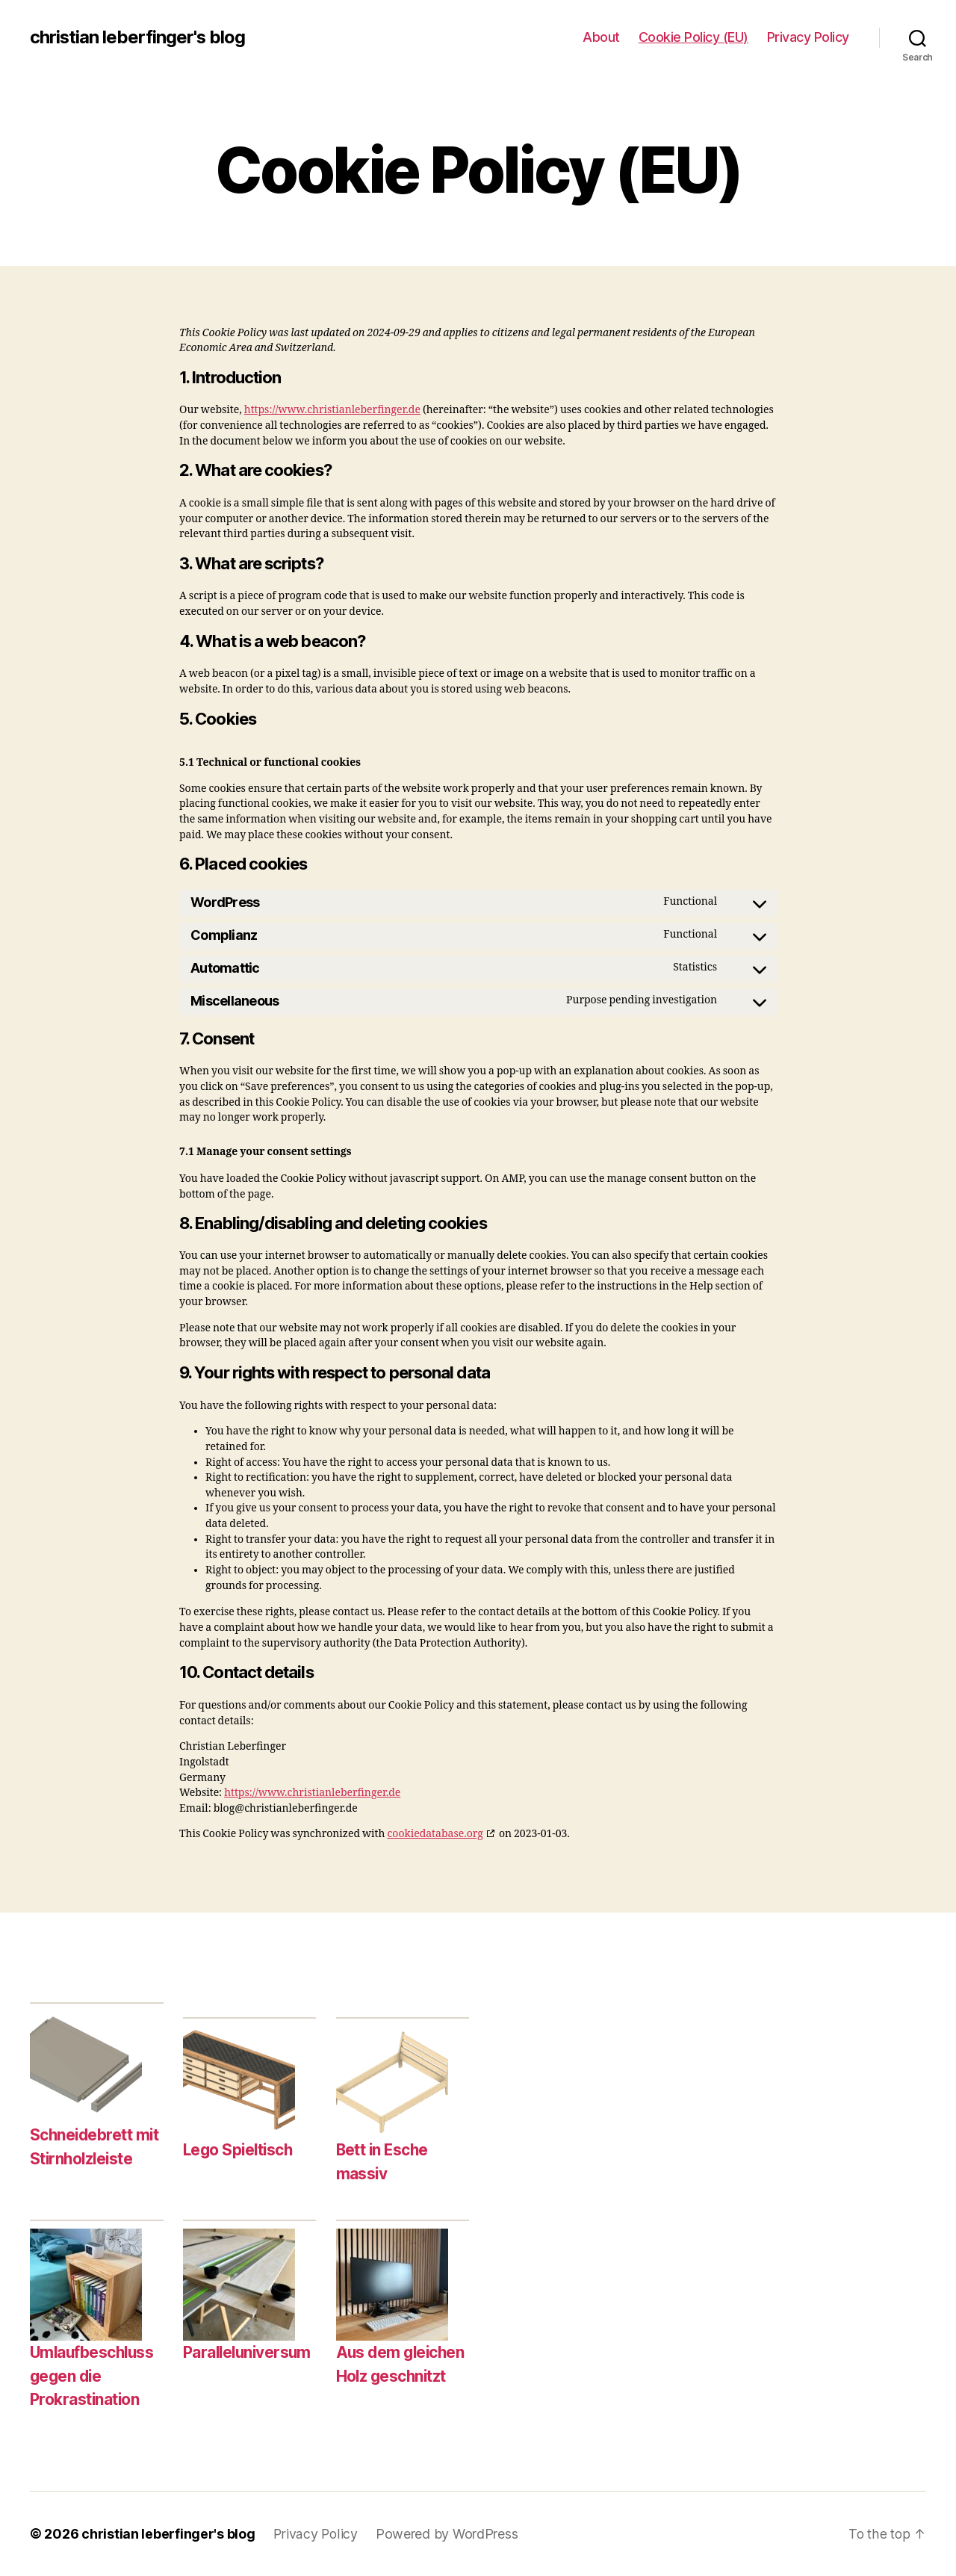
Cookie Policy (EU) (693, 37)
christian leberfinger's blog (138, 37)
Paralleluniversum (249, 2352)
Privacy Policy (808, 37)
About (601, 37)
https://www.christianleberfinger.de (332, 409)
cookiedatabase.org (434, 1833)
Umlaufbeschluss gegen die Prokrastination (94, 2376)
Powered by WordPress (447, 2534)
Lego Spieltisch (240, 2149)
